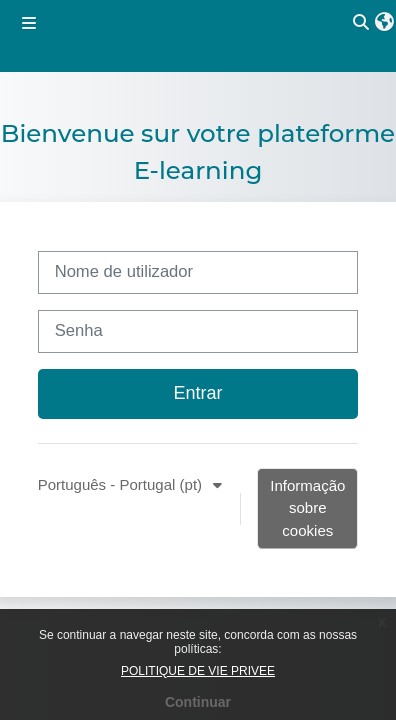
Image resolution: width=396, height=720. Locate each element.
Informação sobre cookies (307, 508)
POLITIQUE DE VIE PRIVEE (198, 671)
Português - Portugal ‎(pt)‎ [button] (122, 484)
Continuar (198, 702)
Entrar (197, 393)
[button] (384, 23)
